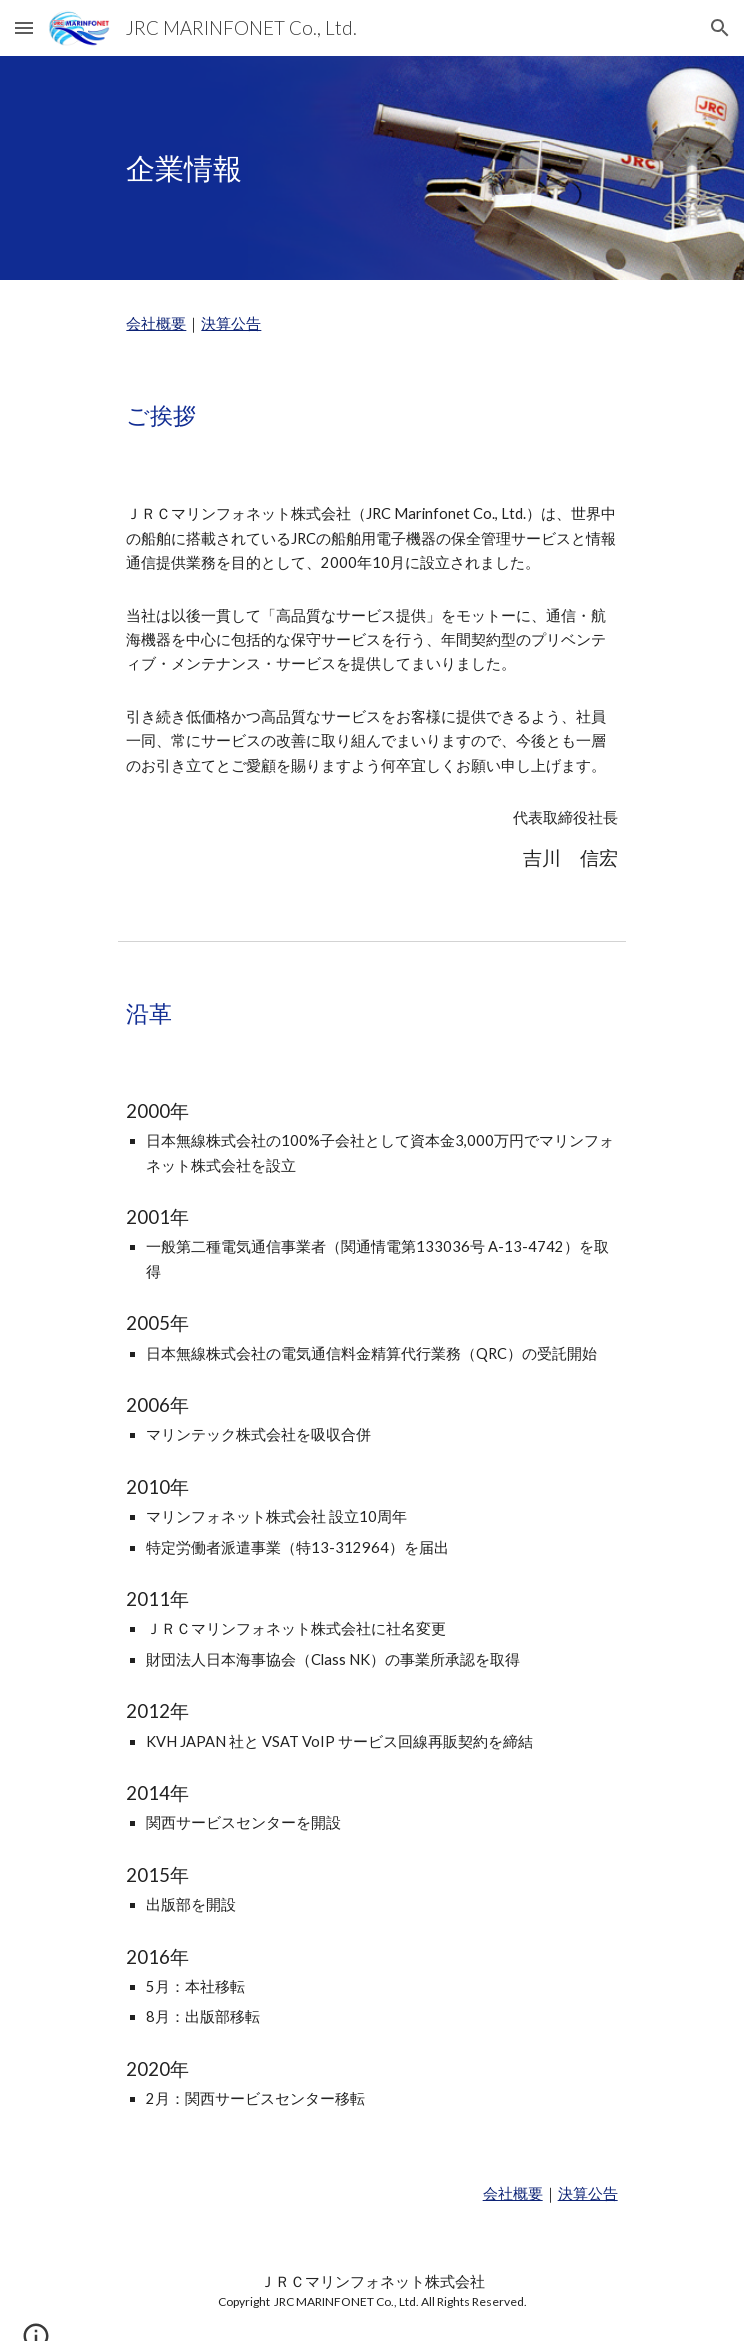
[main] (371, 168)
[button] (24, 27)
